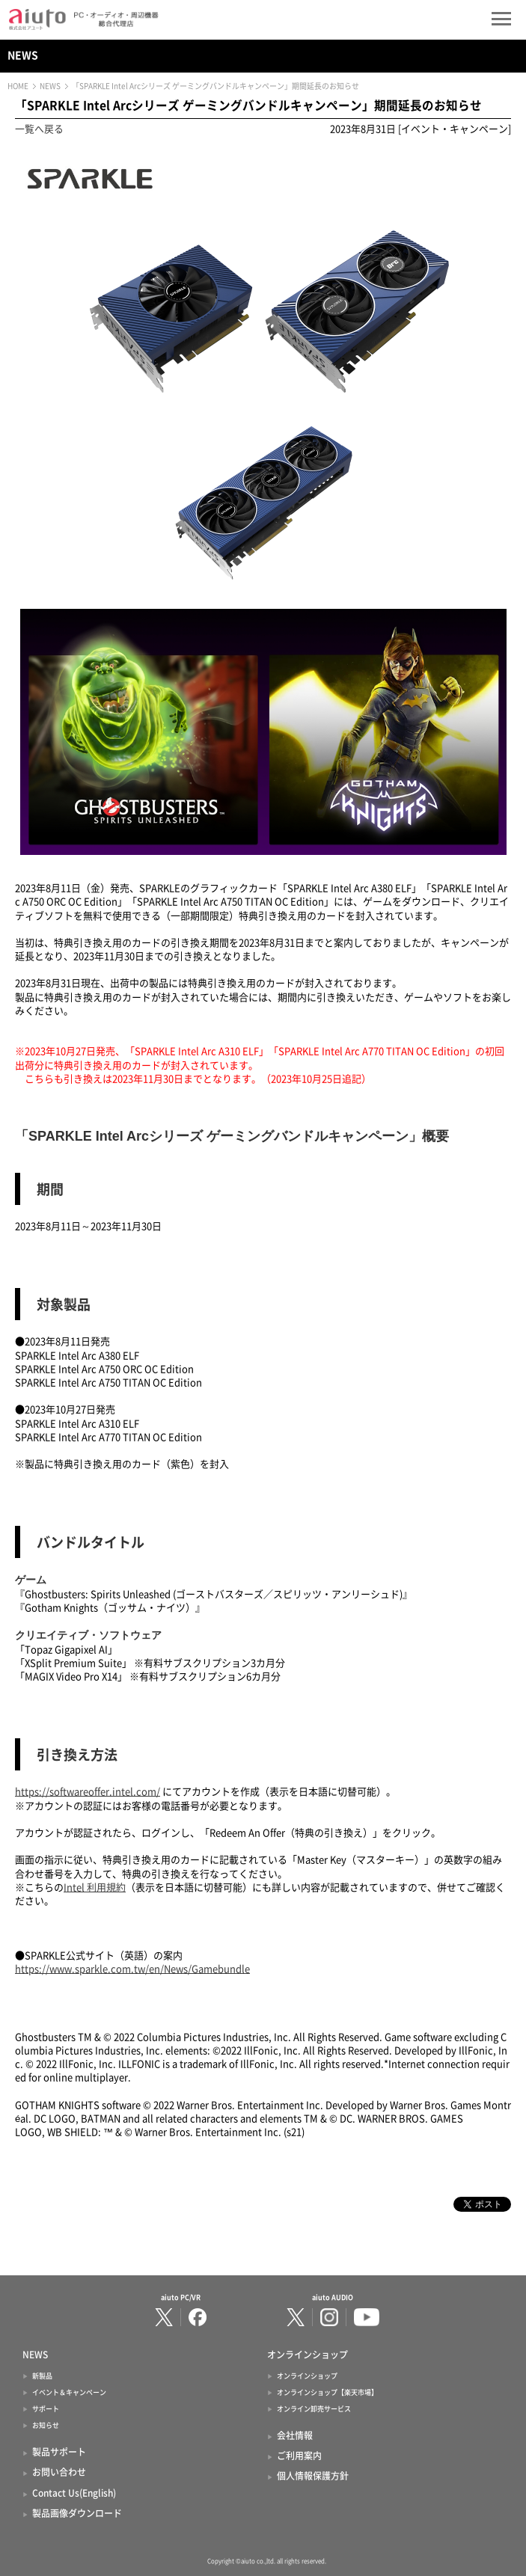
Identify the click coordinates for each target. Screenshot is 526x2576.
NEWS (22, 55)
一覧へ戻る (39, 129)
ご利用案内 (299, 2455)
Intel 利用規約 (95, 1887)
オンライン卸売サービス (314, 2408)
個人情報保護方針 (313, 2475)
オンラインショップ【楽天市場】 (327, 2392)
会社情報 (295, 2435)
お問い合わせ (59, 2472)
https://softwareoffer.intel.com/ (87, 1792)
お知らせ (45, 2425)
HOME (17, 86)
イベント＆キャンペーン (69, 2392)
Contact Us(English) (74, 2492)
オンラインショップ (307, 2376)
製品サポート (59, 2451)
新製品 (42, 2376)
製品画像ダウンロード (77, 2513)
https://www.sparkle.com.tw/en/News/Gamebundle (132, 1969)
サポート (45, 2408)
